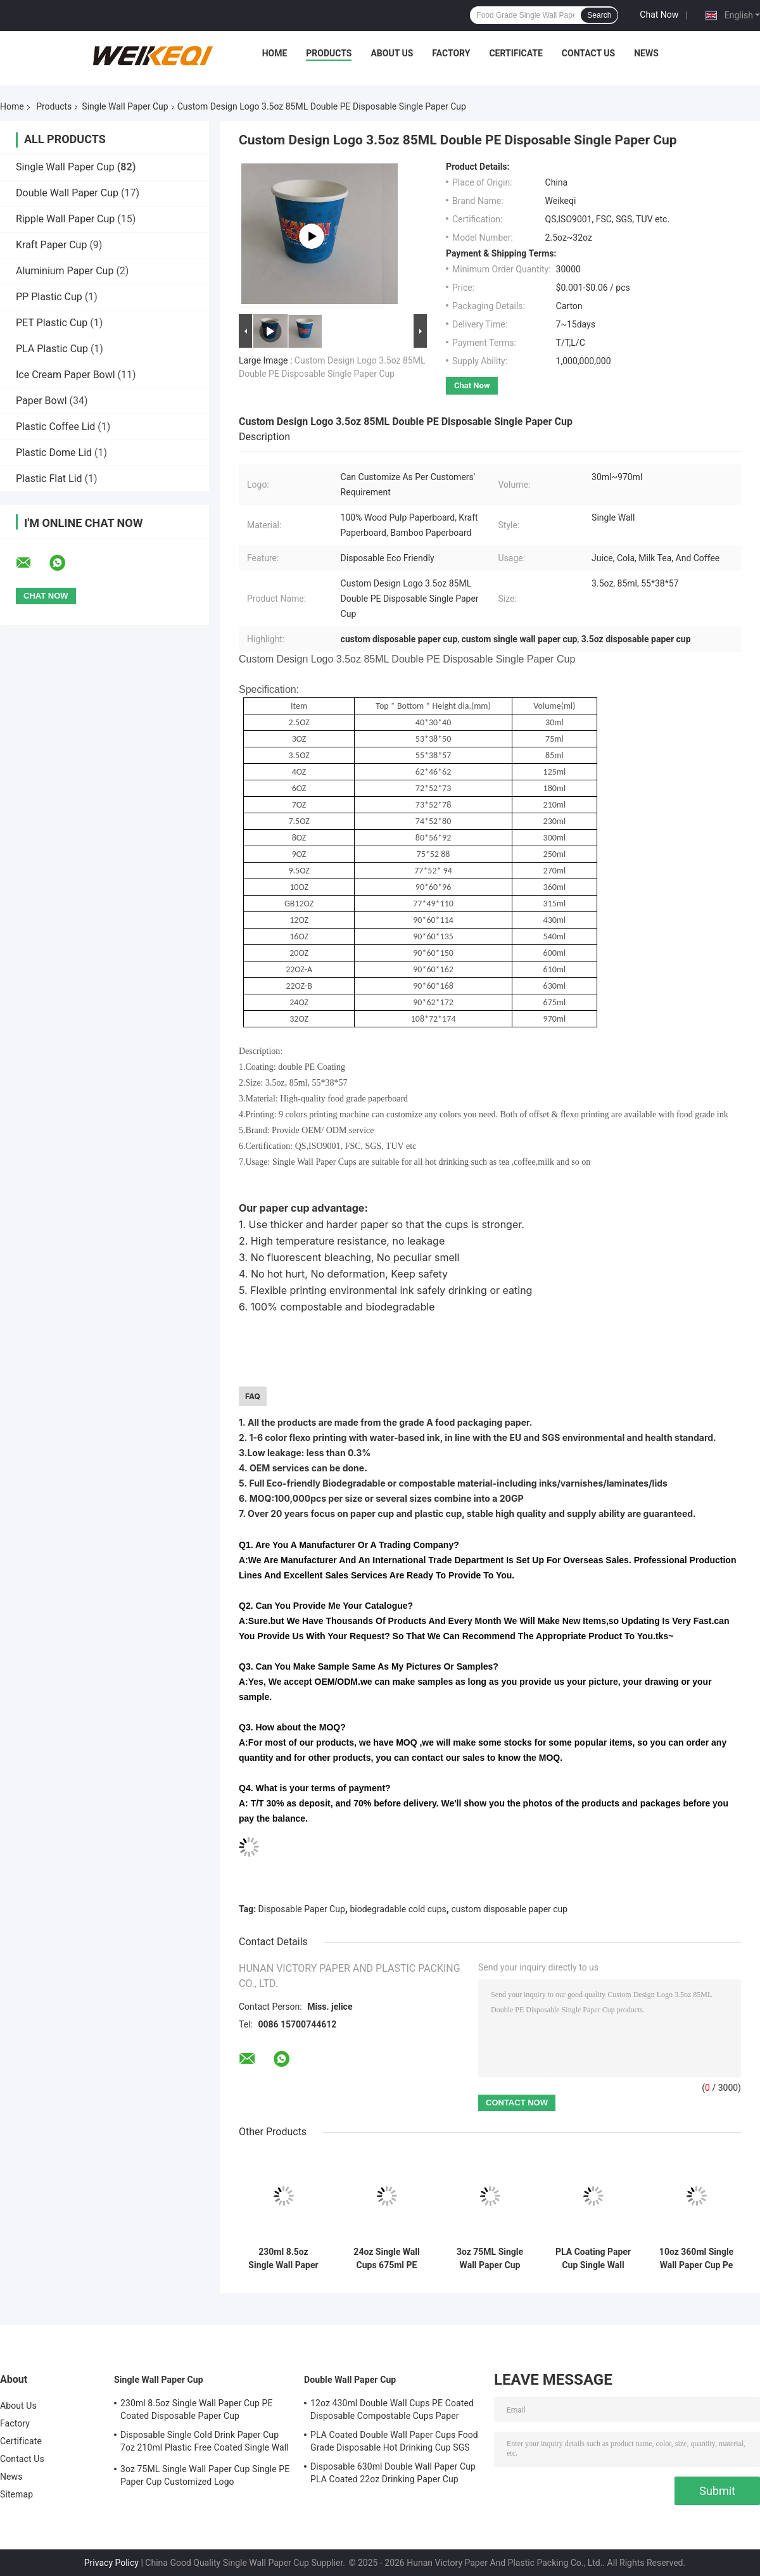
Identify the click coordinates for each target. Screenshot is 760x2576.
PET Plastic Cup (51, 323)
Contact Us (588, 53)
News (646, 53)
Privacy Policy (111, 2563)
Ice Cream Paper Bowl (65, 375)
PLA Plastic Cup (52, 349)
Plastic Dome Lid (54, 453)
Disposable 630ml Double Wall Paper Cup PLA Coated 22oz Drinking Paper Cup (393, 2472)
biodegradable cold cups (398, 1909)
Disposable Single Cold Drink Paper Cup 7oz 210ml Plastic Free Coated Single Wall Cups (204, 2443)
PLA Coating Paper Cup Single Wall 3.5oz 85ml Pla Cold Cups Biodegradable (593, 2259)
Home (275, 53)
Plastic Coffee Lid (55, 427)
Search (599, 15)
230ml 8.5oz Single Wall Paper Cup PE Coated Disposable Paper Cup (283, 2259)
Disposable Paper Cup (301, 1909)
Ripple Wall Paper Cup (65, 219)
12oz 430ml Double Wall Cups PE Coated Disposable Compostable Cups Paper (392, 2409)
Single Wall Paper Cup (125, 106)
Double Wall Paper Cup (67, 193)
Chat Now (659, 15)
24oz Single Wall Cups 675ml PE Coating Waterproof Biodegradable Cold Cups (386, 2259)
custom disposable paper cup (509, 1909)
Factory (451, 53)
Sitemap (16, 2494)
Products (329, 53)
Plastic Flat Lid (49, 479)
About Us (391, 53)
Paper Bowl (41, 401)
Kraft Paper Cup (51, 245)
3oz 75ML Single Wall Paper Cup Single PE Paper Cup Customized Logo (490, 2259)
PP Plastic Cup (49, 297)
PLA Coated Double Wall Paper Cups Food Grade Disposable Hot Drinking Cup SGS (394, 2441)
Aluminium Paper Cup (64, 271)
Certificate (515, 53)
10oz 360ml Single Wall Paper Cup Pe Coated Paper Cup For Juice (696, 2259)
